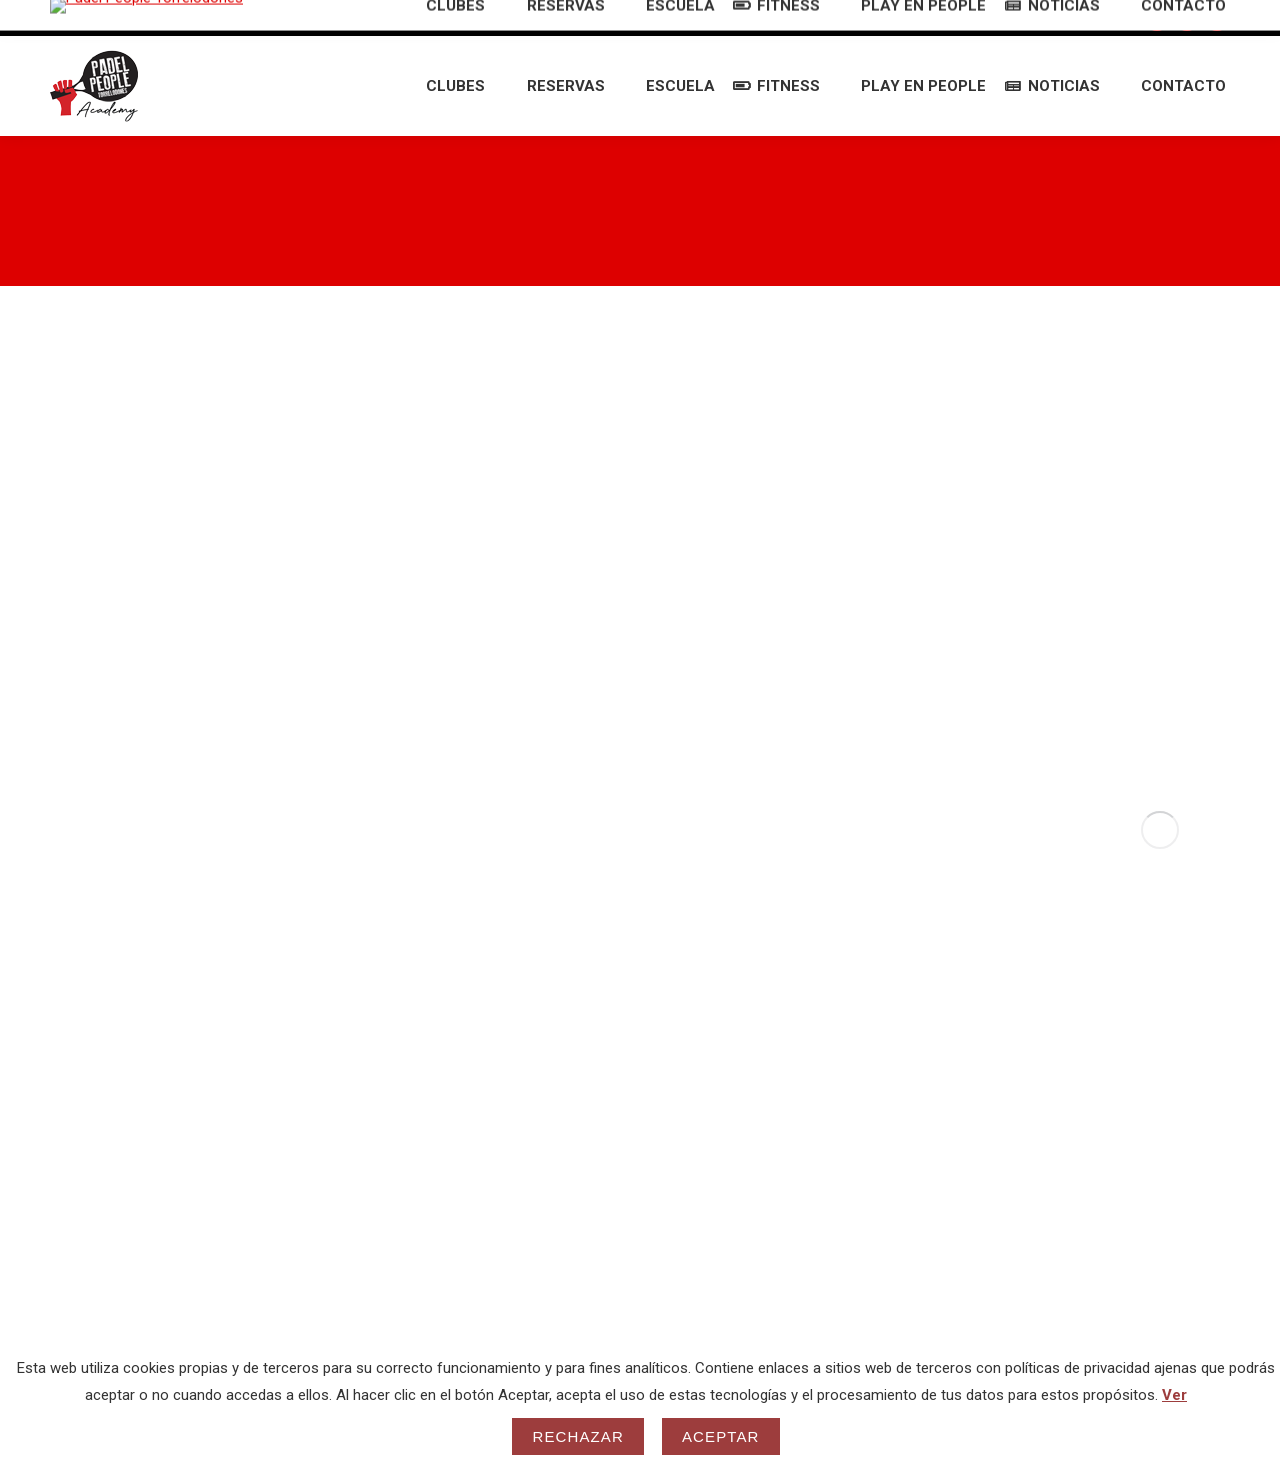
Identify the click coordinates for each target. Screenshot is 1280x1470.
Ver (1174, 1395)
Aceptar (721, 1436)
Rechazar (578, 1436)
